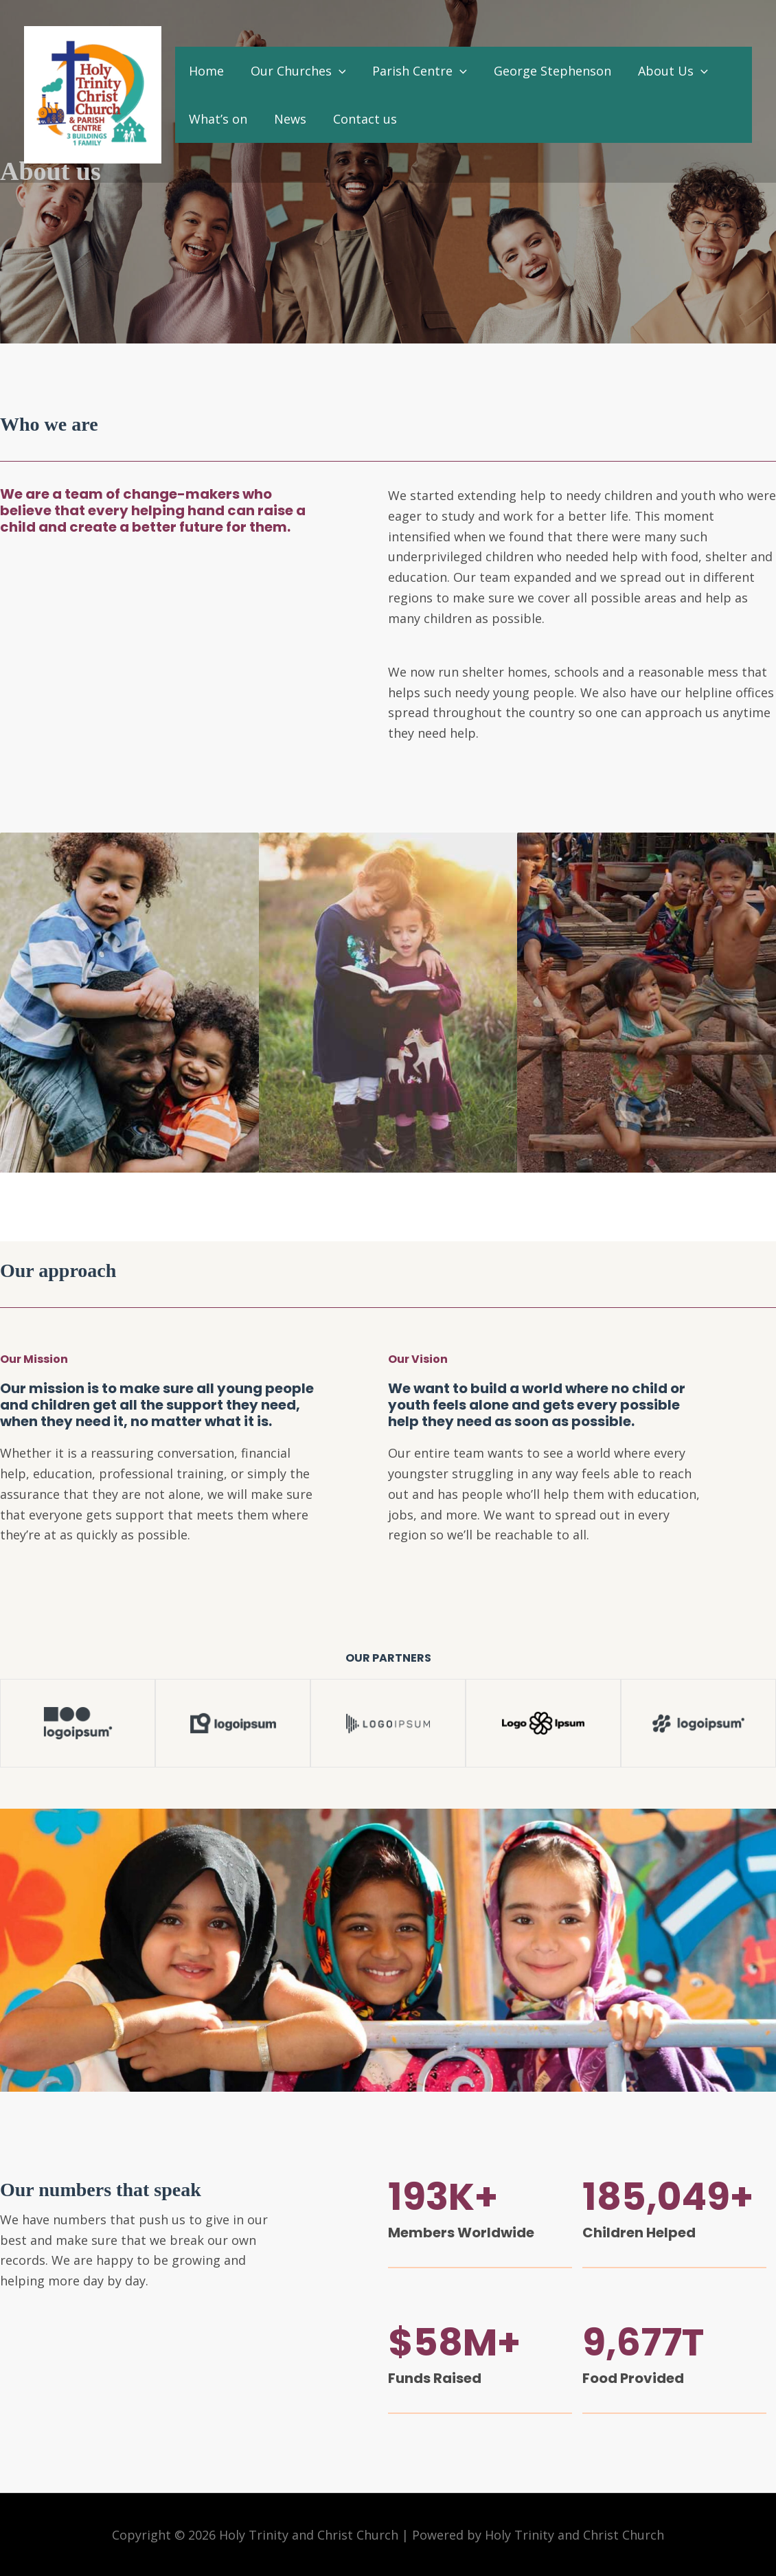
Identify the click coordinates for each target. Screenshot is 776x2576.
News (287, 119)
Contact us (359, 119)
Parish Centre (414, 71)
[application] (335, 71)
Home (204, 71)
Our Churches (295, 71)
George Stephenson (545, 71)
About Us (664, 71)
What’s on (216, 119)
